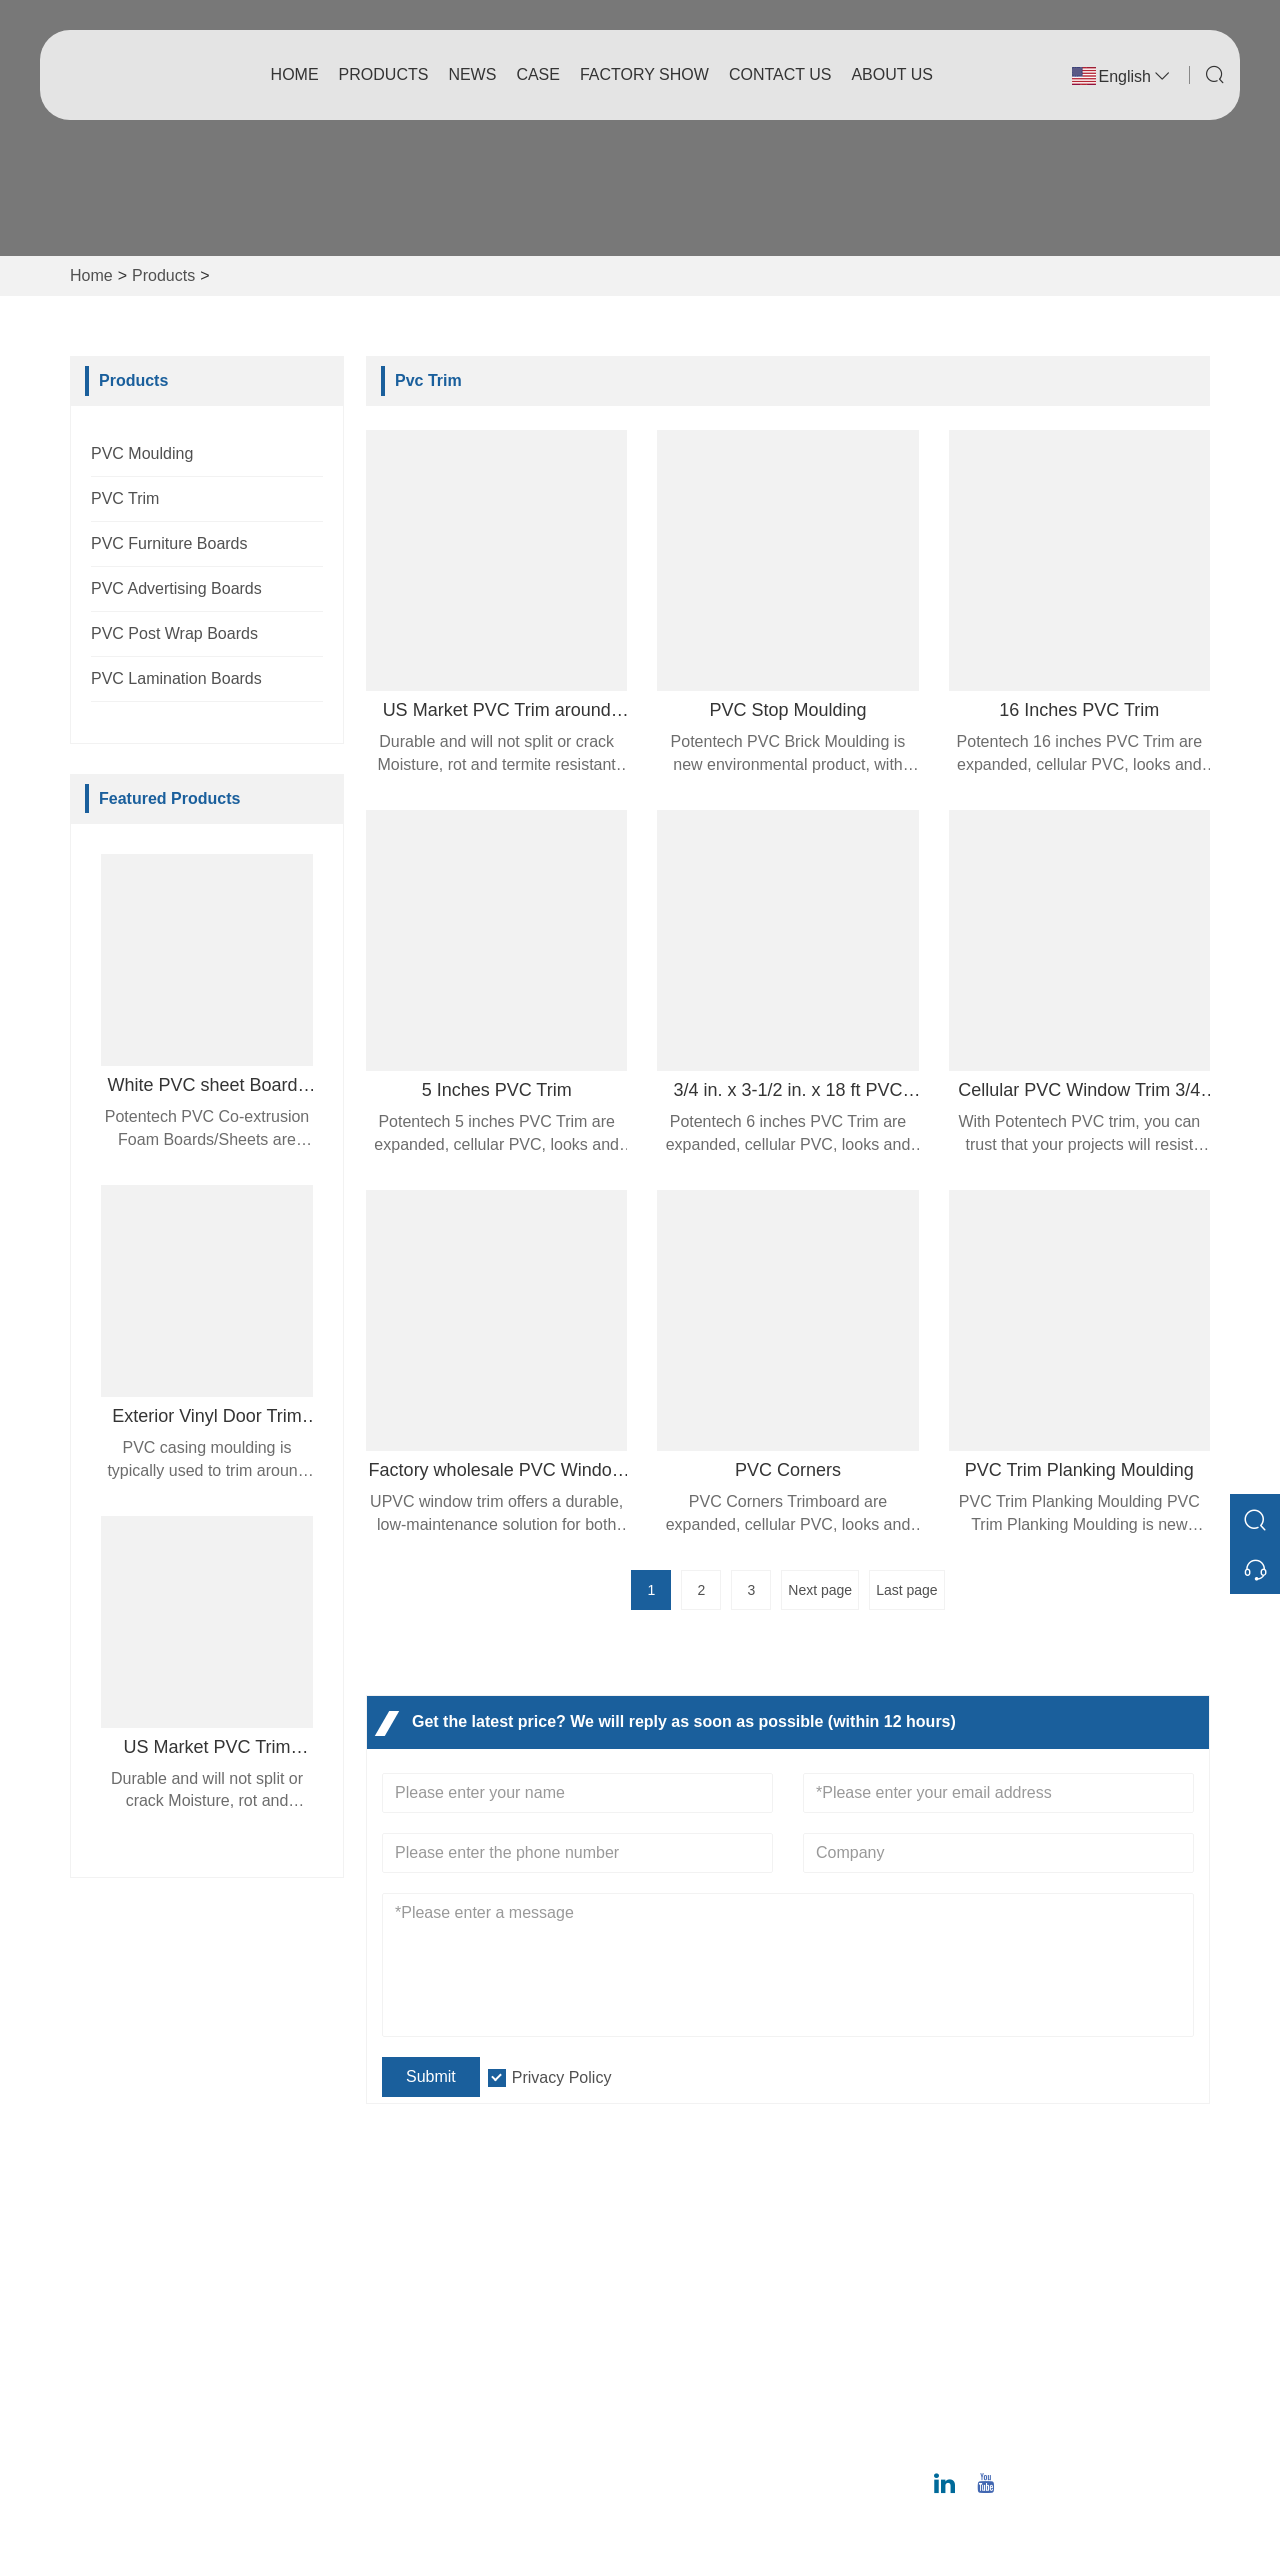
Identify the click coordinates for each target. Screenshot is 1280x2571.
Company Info (700, 2269)
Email (1006, 2353)
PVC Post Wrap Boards (174, 633)
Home (295, 74)
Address (1024, 2218)
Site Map (404, 2397)
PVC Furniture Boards (169, 543)
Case (538, 74)
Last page (907, 1590)
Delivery (402, 2269)
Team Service (421, 2301)
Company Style (704, 2301)
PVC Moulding (142, 453)
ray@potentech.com (1047, 2376)
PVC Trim (125, 498)
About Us (892, 74)
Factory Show (644, 74)
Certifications (419, 2365)
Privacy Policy (562, 2077)
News (472, 74)
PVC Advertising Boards (176, 588)
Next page (820, 1590)
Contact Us (780, 74)
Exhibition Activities (718, 2397)
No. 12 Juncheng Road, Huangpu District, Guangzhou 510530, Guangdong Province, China (1076, 2277)
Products (384, 74)
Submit (431, 2076)
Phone (1011, 2416)
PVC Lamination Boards (176, 678)
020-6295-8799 (1030, 2439)
